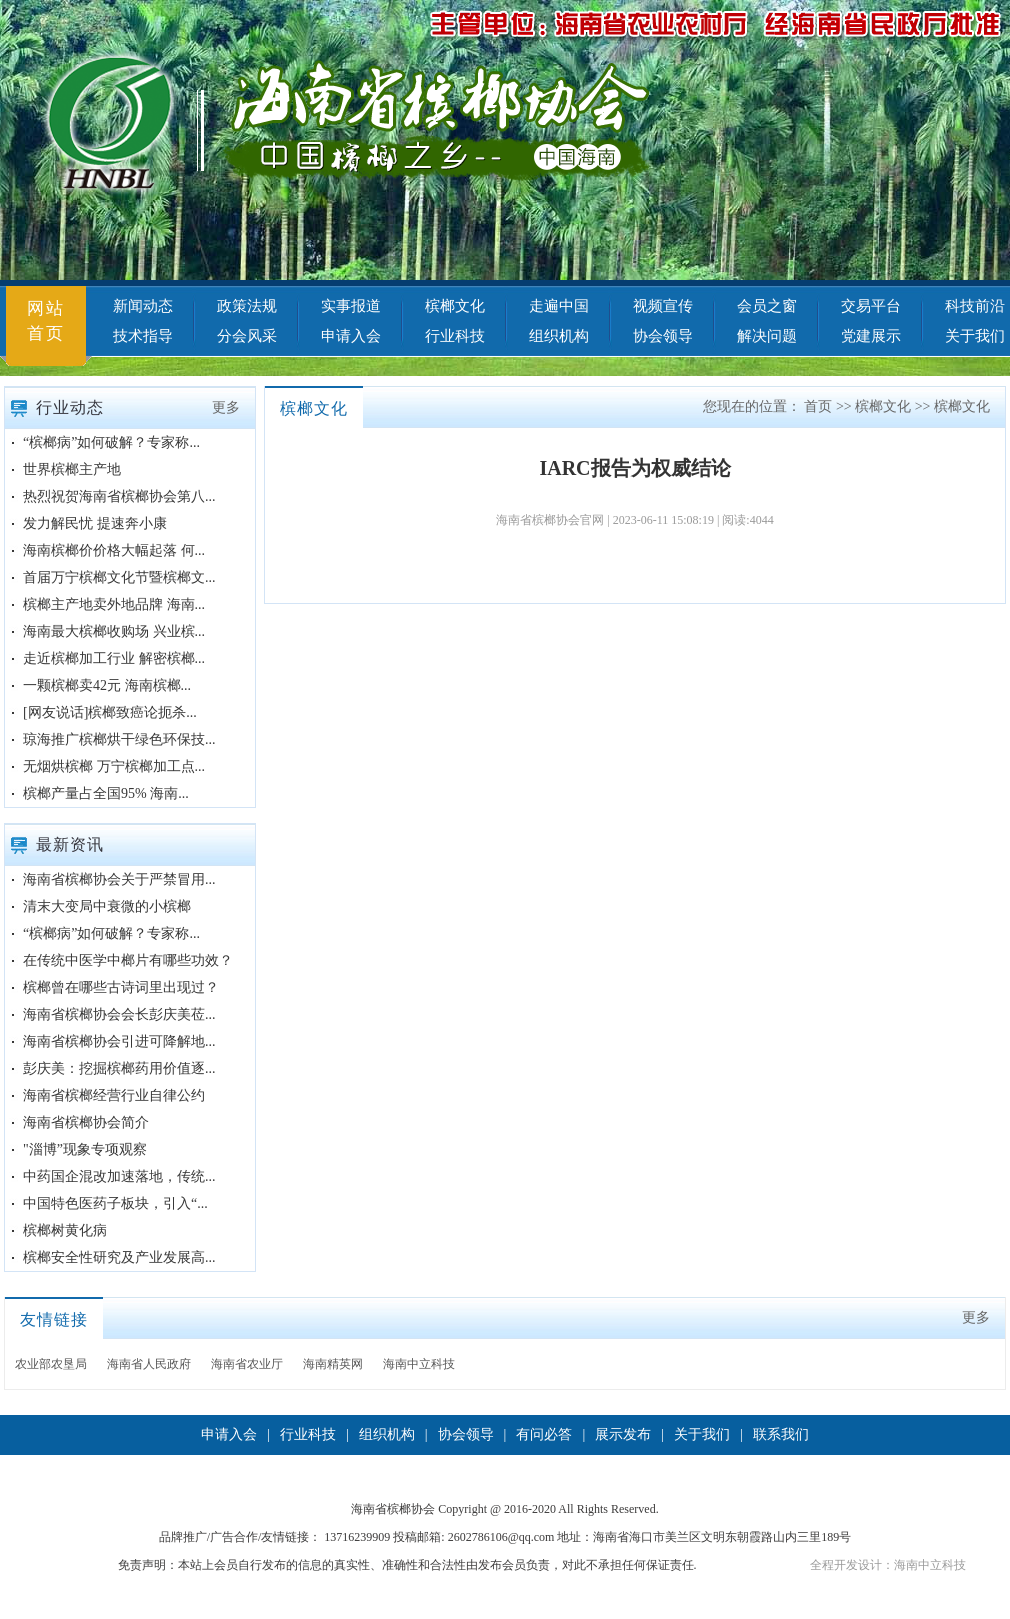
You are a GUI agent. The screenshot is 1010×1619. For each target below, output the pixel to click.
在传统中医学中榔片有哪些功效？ (128, 960)
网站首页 (46, 321)
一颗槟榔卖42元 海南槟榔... (107, 685)
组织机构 (559, 336)
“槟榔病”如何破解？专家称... (111, 442)
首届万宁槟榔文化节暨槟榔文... (119, 577)
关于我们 (702, 1434)
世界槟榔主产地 (72, 469)
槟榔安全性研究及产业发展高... (119, 1257)
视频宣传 (663, 306)
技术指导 (143, 336)
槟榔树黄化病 (65, 1230)
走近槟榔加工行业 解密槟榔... (114, 658)
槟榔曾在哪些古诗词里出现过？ (121, 987)
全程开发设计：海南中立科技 (888, 1565)
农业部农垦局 (51, 1364)
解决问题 (767, 336)
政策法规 (247, 306)
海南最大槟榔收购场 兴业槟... (114, 631)
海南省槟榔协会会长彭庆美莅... (119, 1014)
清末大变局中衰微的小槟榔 (107, 906)
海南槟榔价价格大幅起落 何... (114, 550)
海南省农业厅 (247, 1364)
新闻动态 (143, 306)
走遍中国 (559, 306)
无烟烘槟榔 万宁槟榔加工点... (114, 766)
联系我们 (781, 1434)
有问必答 (544, 1434)
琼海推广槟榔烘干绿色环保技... (119, 739)
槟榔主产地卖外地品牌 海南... (114, 604)
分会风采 (247, 336)
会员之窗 (767, 306)
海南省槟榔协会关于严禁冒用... (119, 879)
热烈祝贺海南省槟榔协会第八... (119, 496)
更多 (226, 407)
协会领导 (663, 336)
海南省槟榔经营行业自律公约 (114, 1095)
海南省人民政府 (149, 1364)
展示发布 (623, 1434)
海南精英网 (333, 1364)
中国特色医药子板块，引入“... (115, 1203)
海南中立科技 (419, 1364)
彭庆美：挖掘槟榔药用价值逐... (119, 1068)
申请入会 (351, 336)
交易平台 (871, 306)
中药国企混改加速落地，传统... (119, 1176)
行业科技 (455, 336)
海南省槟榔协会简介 (86, 1122)
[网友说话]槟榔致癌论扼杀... (110, 712)
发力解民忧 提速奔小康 (95, 523)
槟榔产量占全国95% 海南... (106, 793)
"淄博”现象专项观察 (85, 1149)
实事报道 (351, 306)
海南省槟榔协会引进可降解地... (119, 1041)
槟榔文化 (455, 306)
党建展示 (871, 336)
